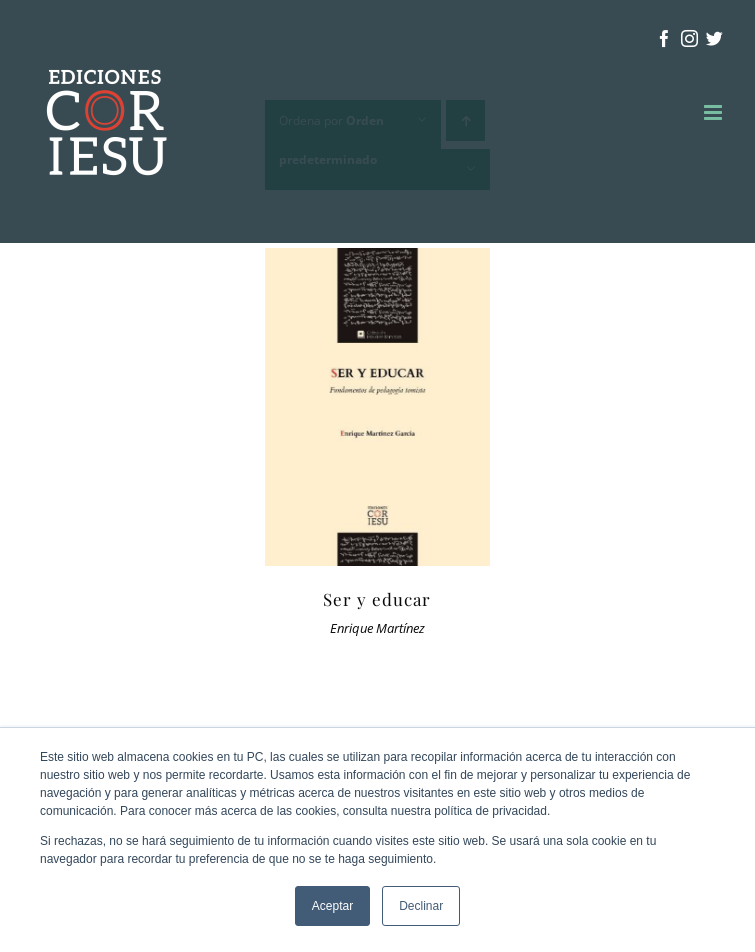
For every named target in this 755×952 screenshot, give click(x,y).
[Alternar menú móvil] (714, 112)
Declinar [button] (421, 906)
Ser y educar (377, 599)
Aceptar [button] (332, 906)
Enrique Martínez (377, 628)
